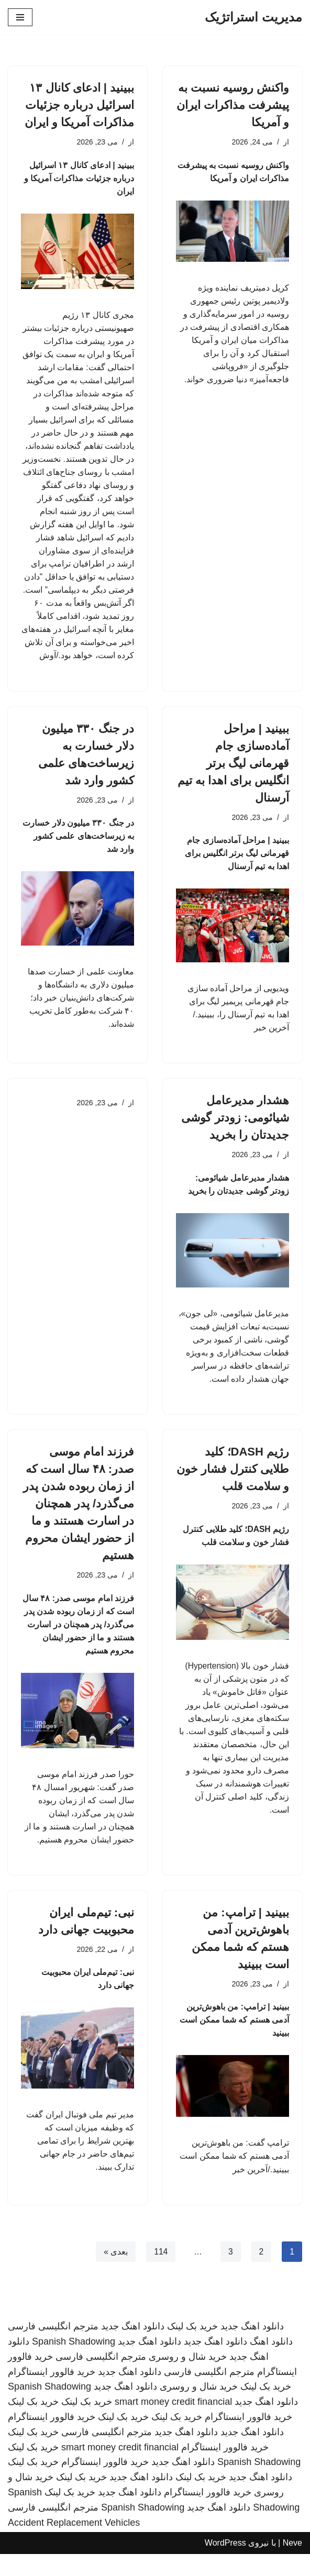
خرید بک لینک (192, 2348)
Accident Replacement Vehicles (74, 2544)
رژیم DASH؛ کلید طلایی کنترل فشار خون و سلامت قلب (232, 1484)
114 (160, 2273)
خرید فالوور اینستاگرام (51, 2394)
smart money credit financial (173, 2423)
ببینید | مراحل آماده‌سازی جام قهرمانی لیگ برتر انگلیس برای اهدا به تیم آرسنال (233, 772)
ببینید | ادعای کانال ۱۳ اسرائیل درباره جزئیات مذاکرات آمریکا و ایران (79, 105)
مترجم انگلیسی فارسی (53, 2348)
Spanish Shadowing (73, 2363)
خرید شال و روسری (188, 2378)
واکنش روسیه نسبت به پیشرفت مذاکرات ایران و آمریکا (232, 105)
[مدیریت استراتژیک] (253, 17)
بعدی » (115, 2273)
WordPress (225, 2564)
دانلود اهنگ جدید (252, 2348)
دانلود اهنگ (271, 2363)
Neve (292, 2564)
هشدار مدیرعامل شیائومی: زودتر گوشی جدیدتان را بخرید (235, 1130)
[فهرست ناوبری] (20, 17)
